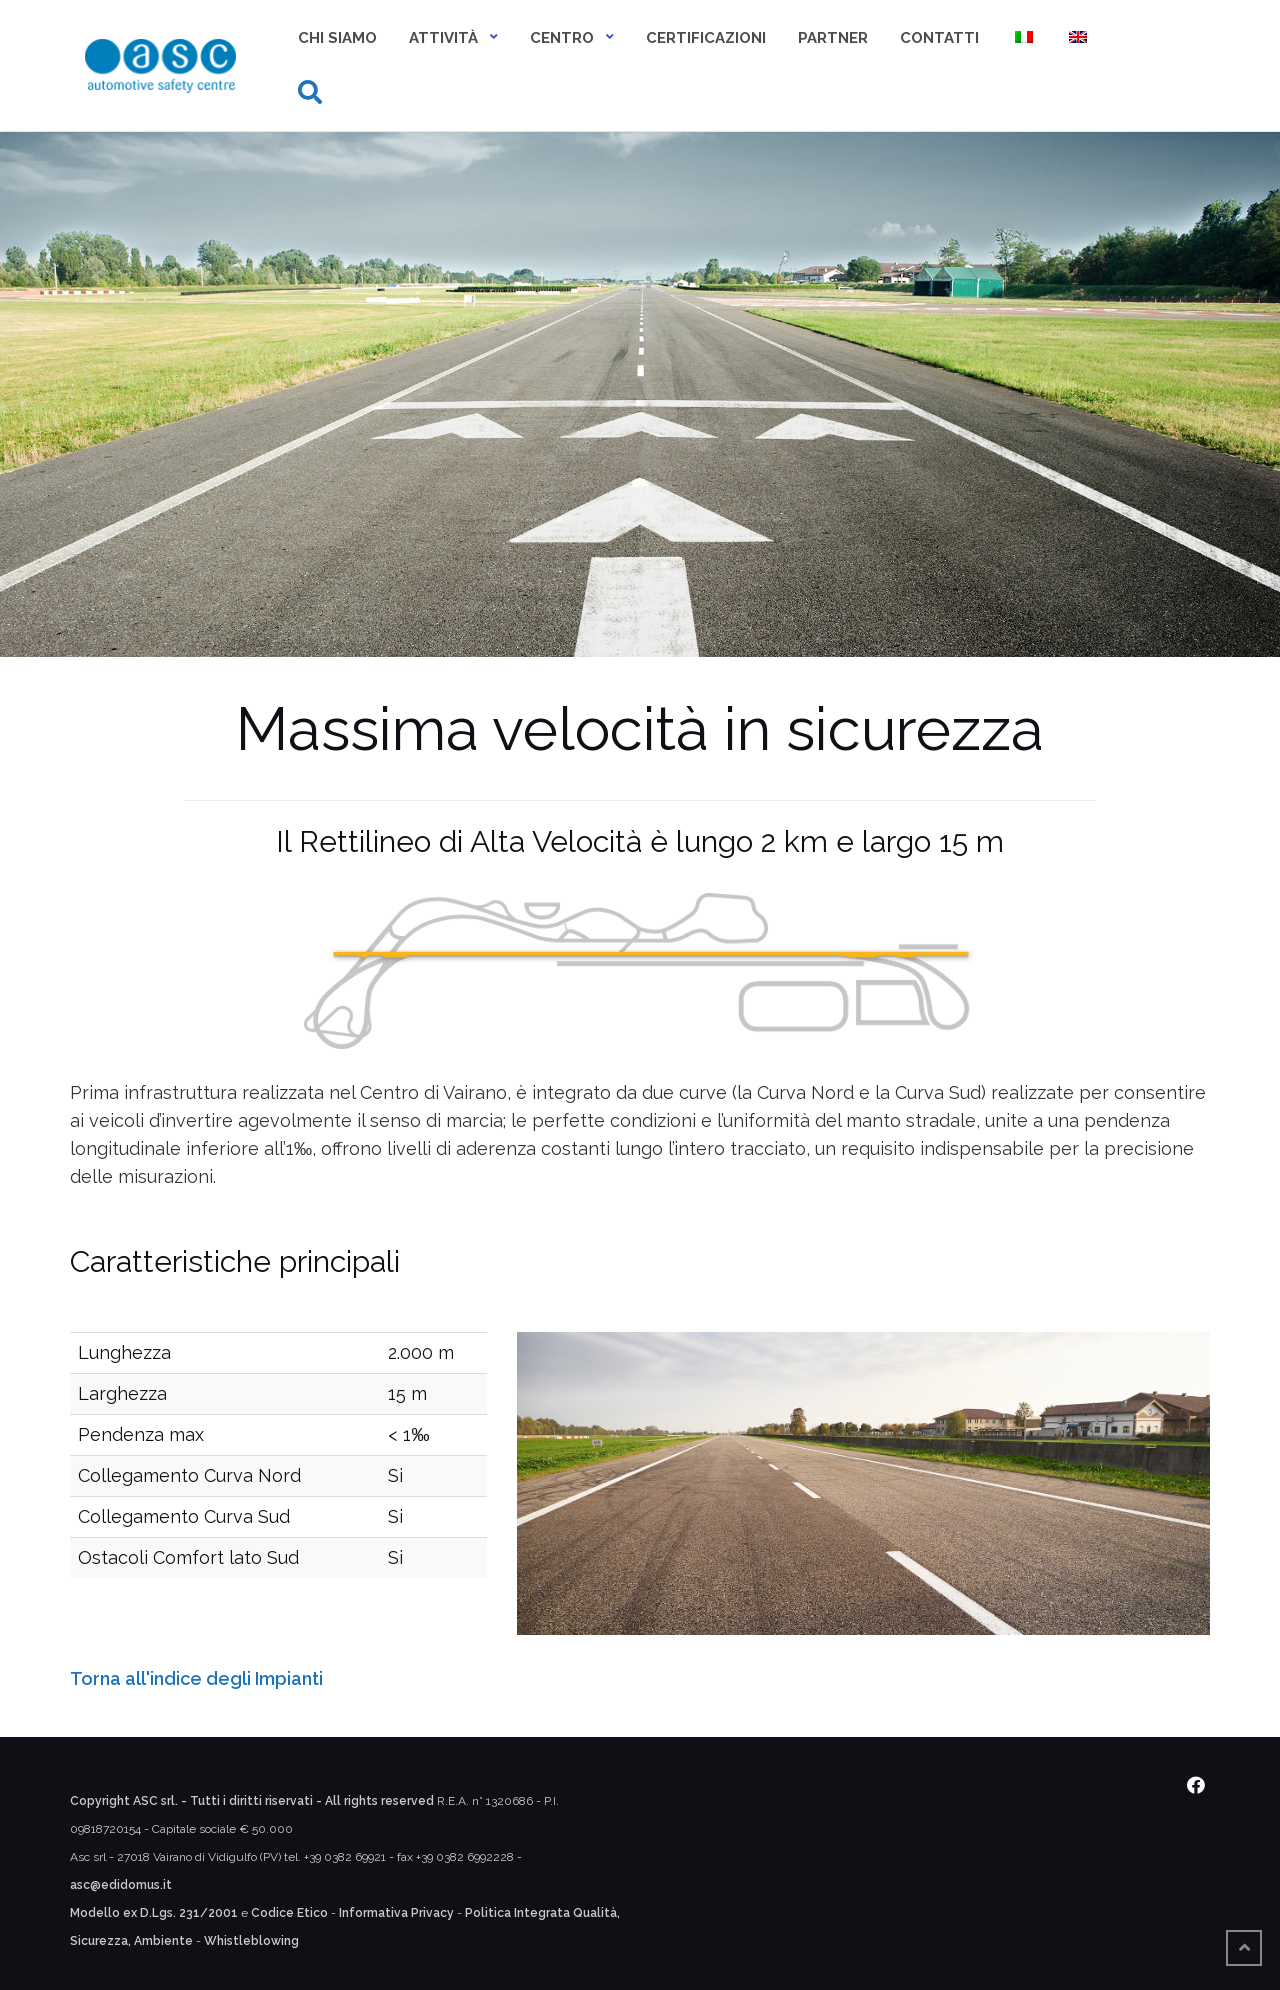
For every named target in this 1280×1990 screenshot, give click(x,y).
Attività (443, 38)
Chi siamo (337, 38)
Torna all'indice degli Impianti (196, 1678)
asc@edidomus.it (121, 1885)
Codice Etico (289, 1913)
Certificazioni (706, 38)
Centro (562, 38)
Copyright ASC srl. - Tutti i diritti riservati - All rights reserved (252, 1801)
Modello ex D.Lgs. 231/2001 (154, 1913)
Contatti (939, 38)
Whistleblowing (251, 1941)
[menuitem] (1022, 39)
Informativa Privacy (396, 1913)
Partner (833, 38)
